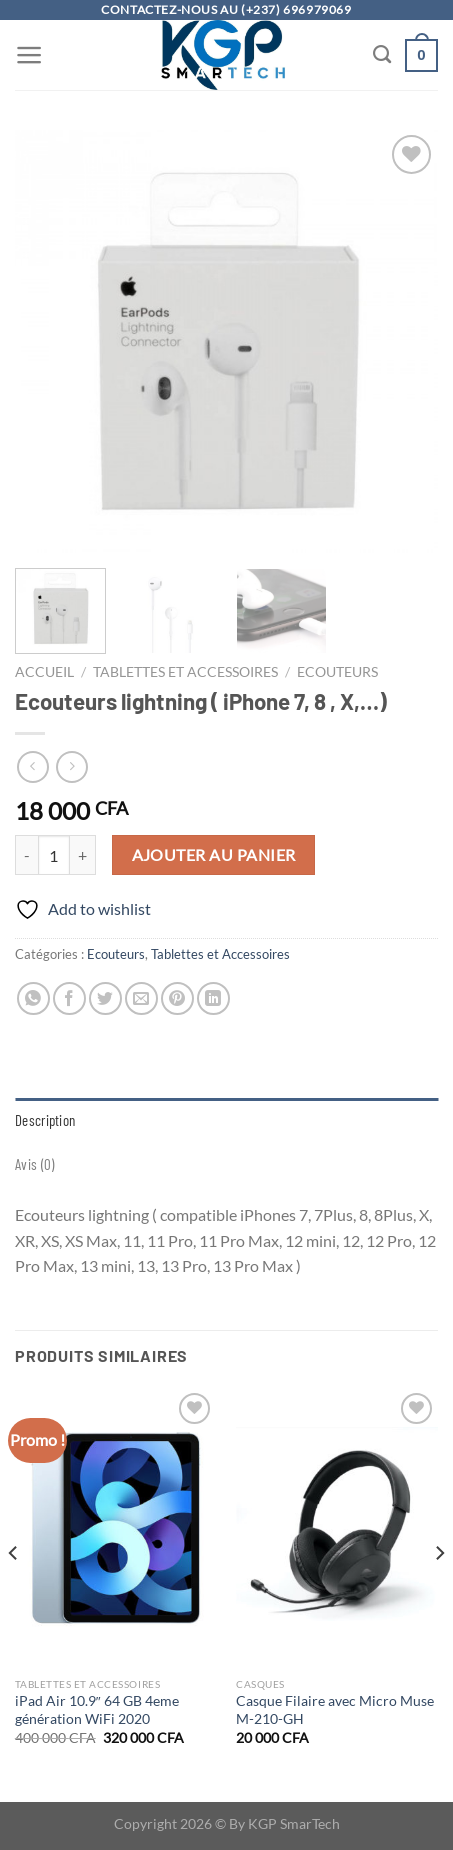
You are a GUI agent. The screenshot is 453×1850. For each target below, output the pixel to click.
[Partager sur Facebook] (69, 998)
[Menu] (29, 55)
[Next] (439, 1593)
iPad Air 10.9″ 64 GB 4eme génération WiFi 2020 (97, 1710)
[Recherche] (382, 55)
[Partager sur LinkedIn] (213, 998)
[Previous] (14, 1593)
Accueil (44, 672)
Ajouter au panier (214, 855)
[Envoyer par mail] (141, 998)
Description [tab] (45, 1120)
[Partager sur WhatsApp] (33, 998)
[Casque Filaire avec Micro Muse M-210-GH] (337, 1528)
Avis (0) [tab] (34, 1164)
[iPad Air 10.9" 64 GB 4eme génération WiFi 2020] (116, 1528)
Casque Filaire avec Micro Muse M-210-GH (335, 1710)
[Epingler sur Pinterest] (177, 998)
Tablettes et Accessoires (185, 672)
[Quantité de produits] (54, 855)
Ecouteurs (337, 672)
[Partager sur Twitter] (105, 998)
